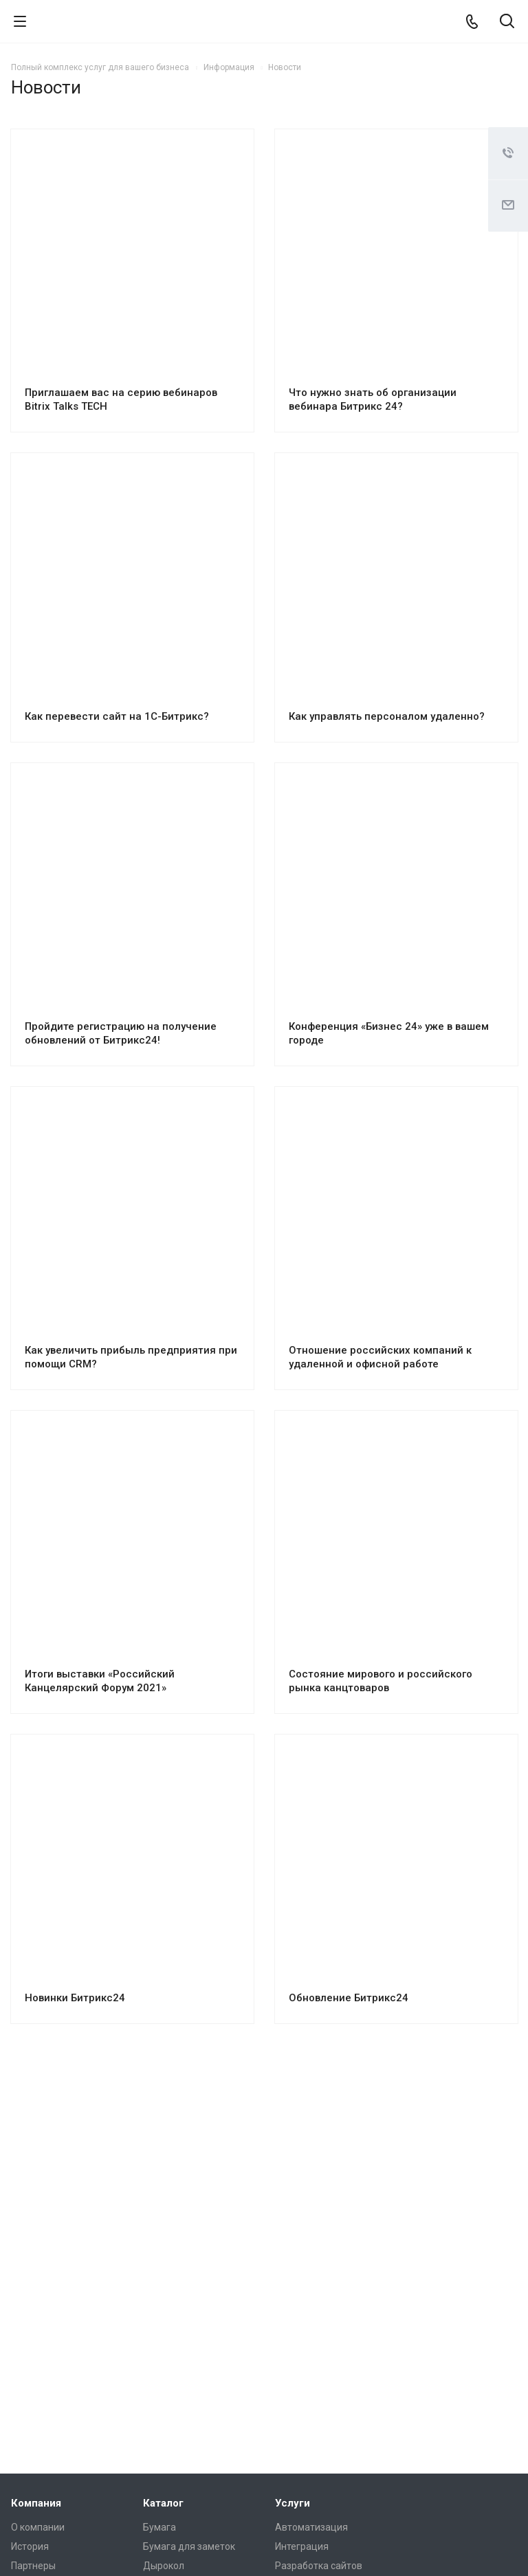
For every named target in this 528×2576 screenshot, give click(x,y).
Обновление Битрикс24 (348, 1998)
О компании (38, 2527)
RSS (503, 90)
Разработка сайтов (318, 2565)
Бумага (159, 2527)
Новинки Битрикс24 (75, 1998)
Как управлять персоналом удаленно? (387, 716)
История (30, 2546)
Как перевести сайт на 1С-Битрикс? (117, 716)
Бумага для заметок (189, 2546)
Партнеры (33, 2565)
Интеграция (302, 2546)
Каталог (163, 2503)
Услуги (292, 2503)
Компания (36, 2503)
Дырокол (163, 2565)
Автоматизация (311, 2527)
